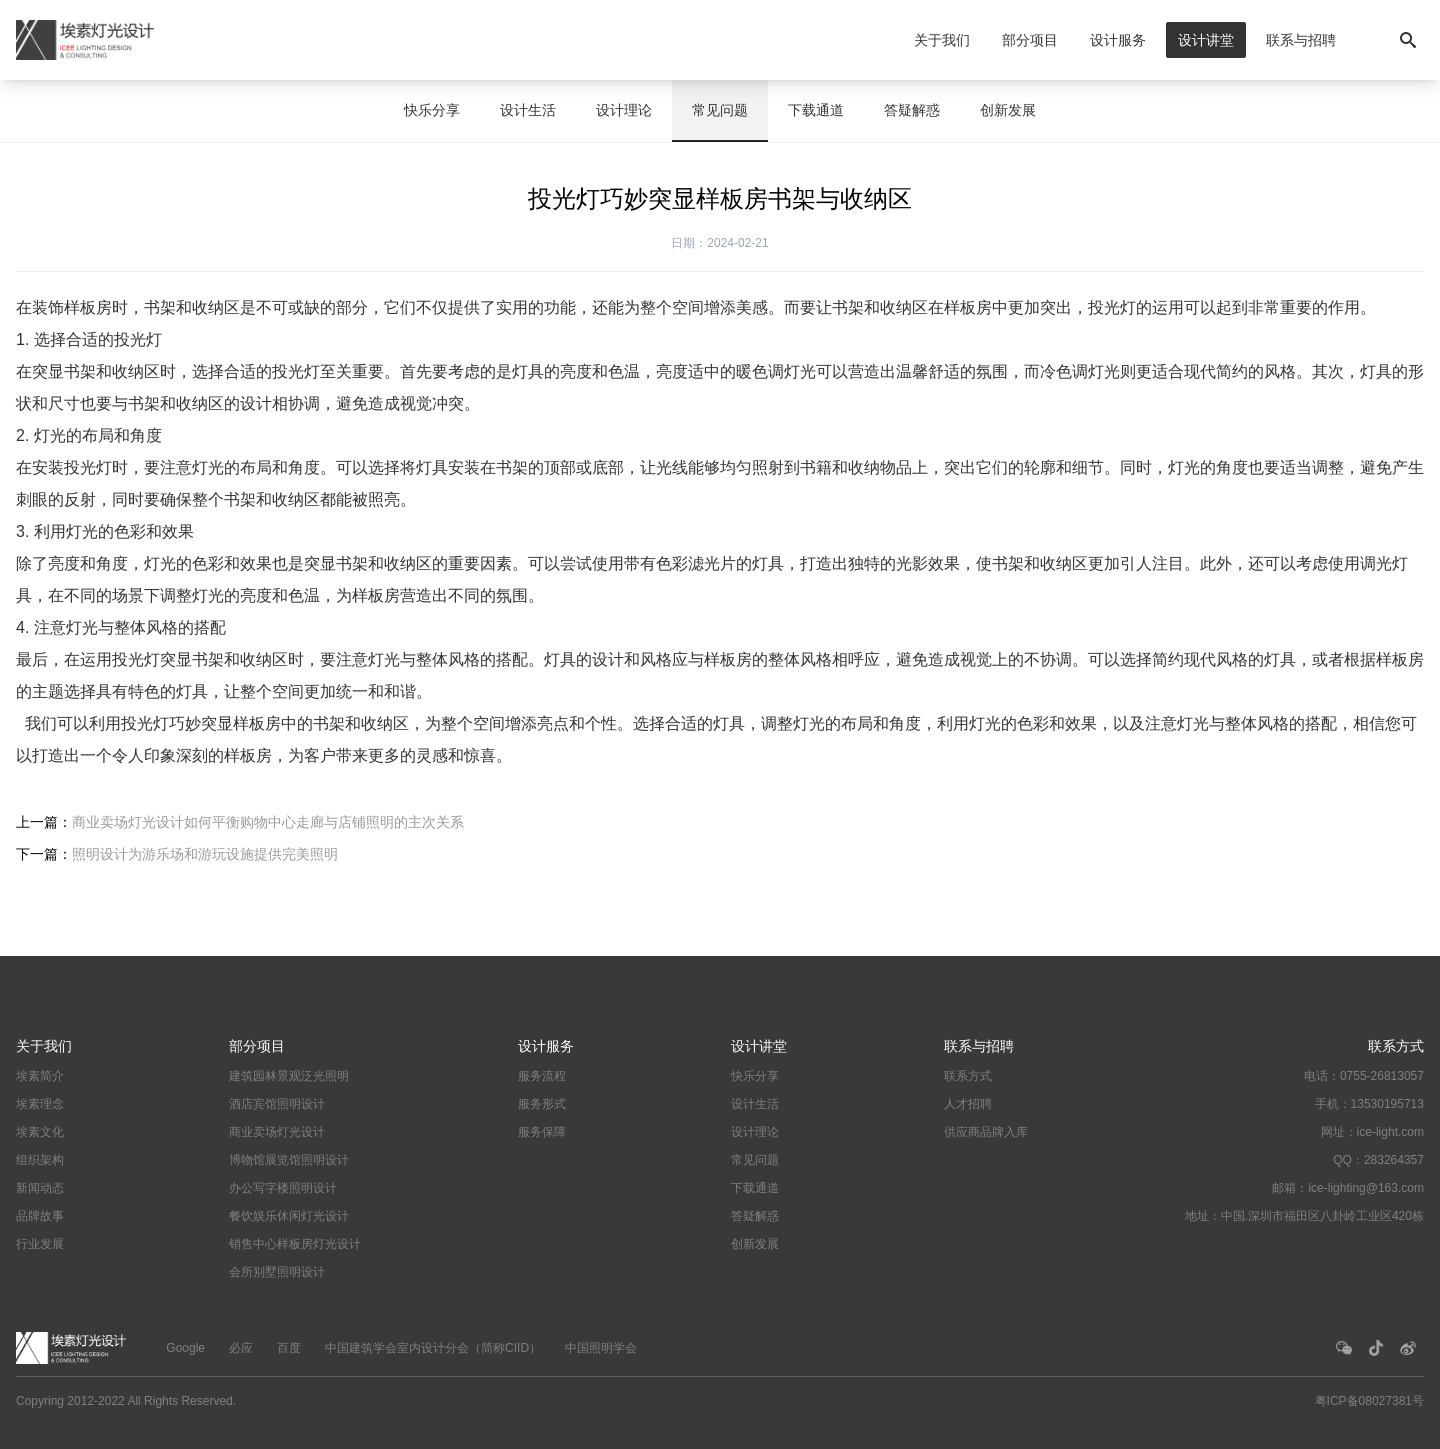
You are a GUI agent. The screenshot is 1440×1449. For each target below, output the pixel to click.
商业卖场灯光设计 (277, 1132)
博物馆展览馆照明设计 (289, 1160)
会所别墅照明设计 (277, 1272)
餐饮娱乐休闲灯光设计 (289, 1216)
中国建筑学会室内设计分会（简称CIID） (433, 1348)
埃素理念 (40, 1104)
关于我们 (942, 40)
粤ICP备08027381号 (1369, 1401)
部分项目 (1030, 40)
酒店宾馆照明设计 (277, 1104)
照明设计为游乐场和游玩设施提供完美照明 (205, 854)
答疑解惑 (912, 110)
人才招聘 (968, 1104)
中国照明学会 (601, 1348)
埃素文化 (40, 1132)
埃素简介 (40, 1076)
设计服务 (1118, 40)
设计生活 (528, 110)
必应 (241, 1348)
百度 (289, 1348)
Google (185, 1348)
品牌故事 (40, 1216)
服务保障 (542, 1132)
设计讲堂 (1206, 40)
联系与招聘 (1301, 40)
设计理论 (624, 110)
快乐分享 (432, 110)
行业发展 (40, 1244)
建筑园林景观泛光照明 (289, 1076)
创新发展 (1008, 110)
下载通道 (816, 110)
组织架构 (40, 1160)
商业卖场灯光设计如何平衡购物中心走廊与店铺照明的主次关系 (268, 822)
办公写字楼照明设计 (283, 1188)
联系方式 (968, 1076)
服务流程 (542, 1076)
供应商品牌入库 (986, 1132)
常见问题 (720, 110)
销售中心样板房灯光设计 (295, 1244)
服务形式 (542, 1104)
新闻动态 (40, 1188)
